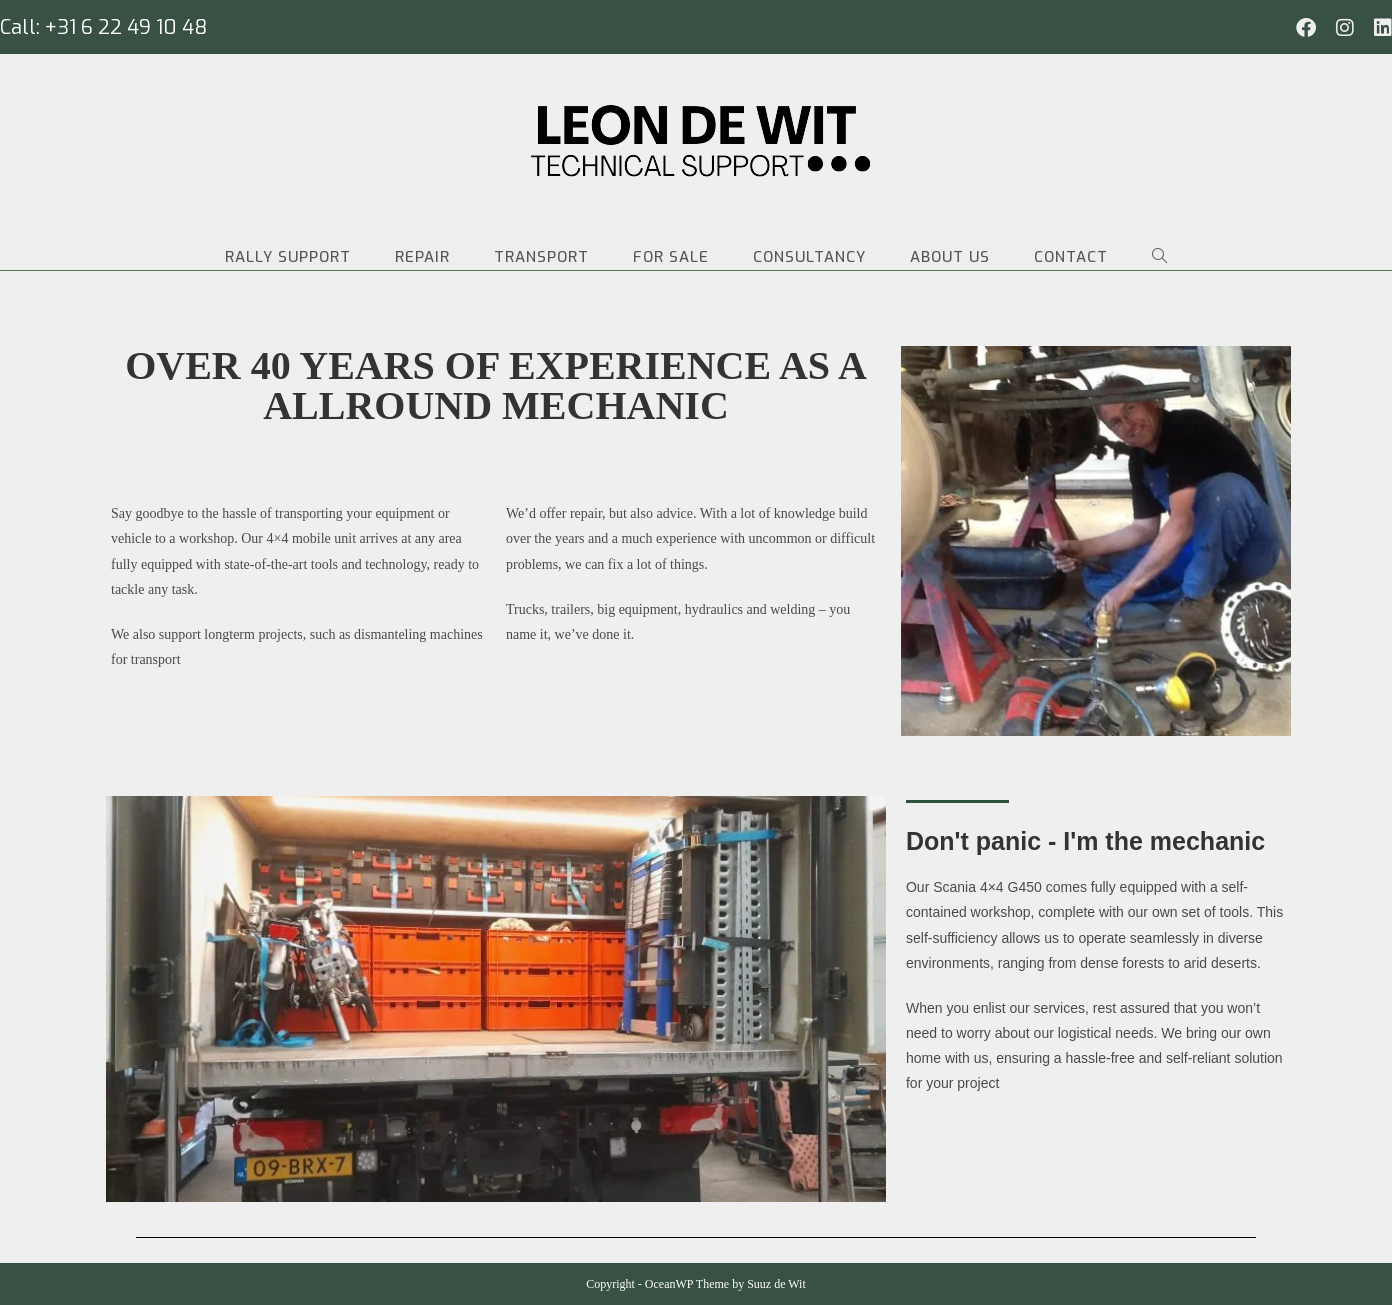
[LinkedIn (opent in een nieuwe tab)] (1378, 28)
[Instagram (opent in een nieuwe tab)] (1345, 28)
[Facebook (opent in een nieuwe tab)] (1306, 28)
